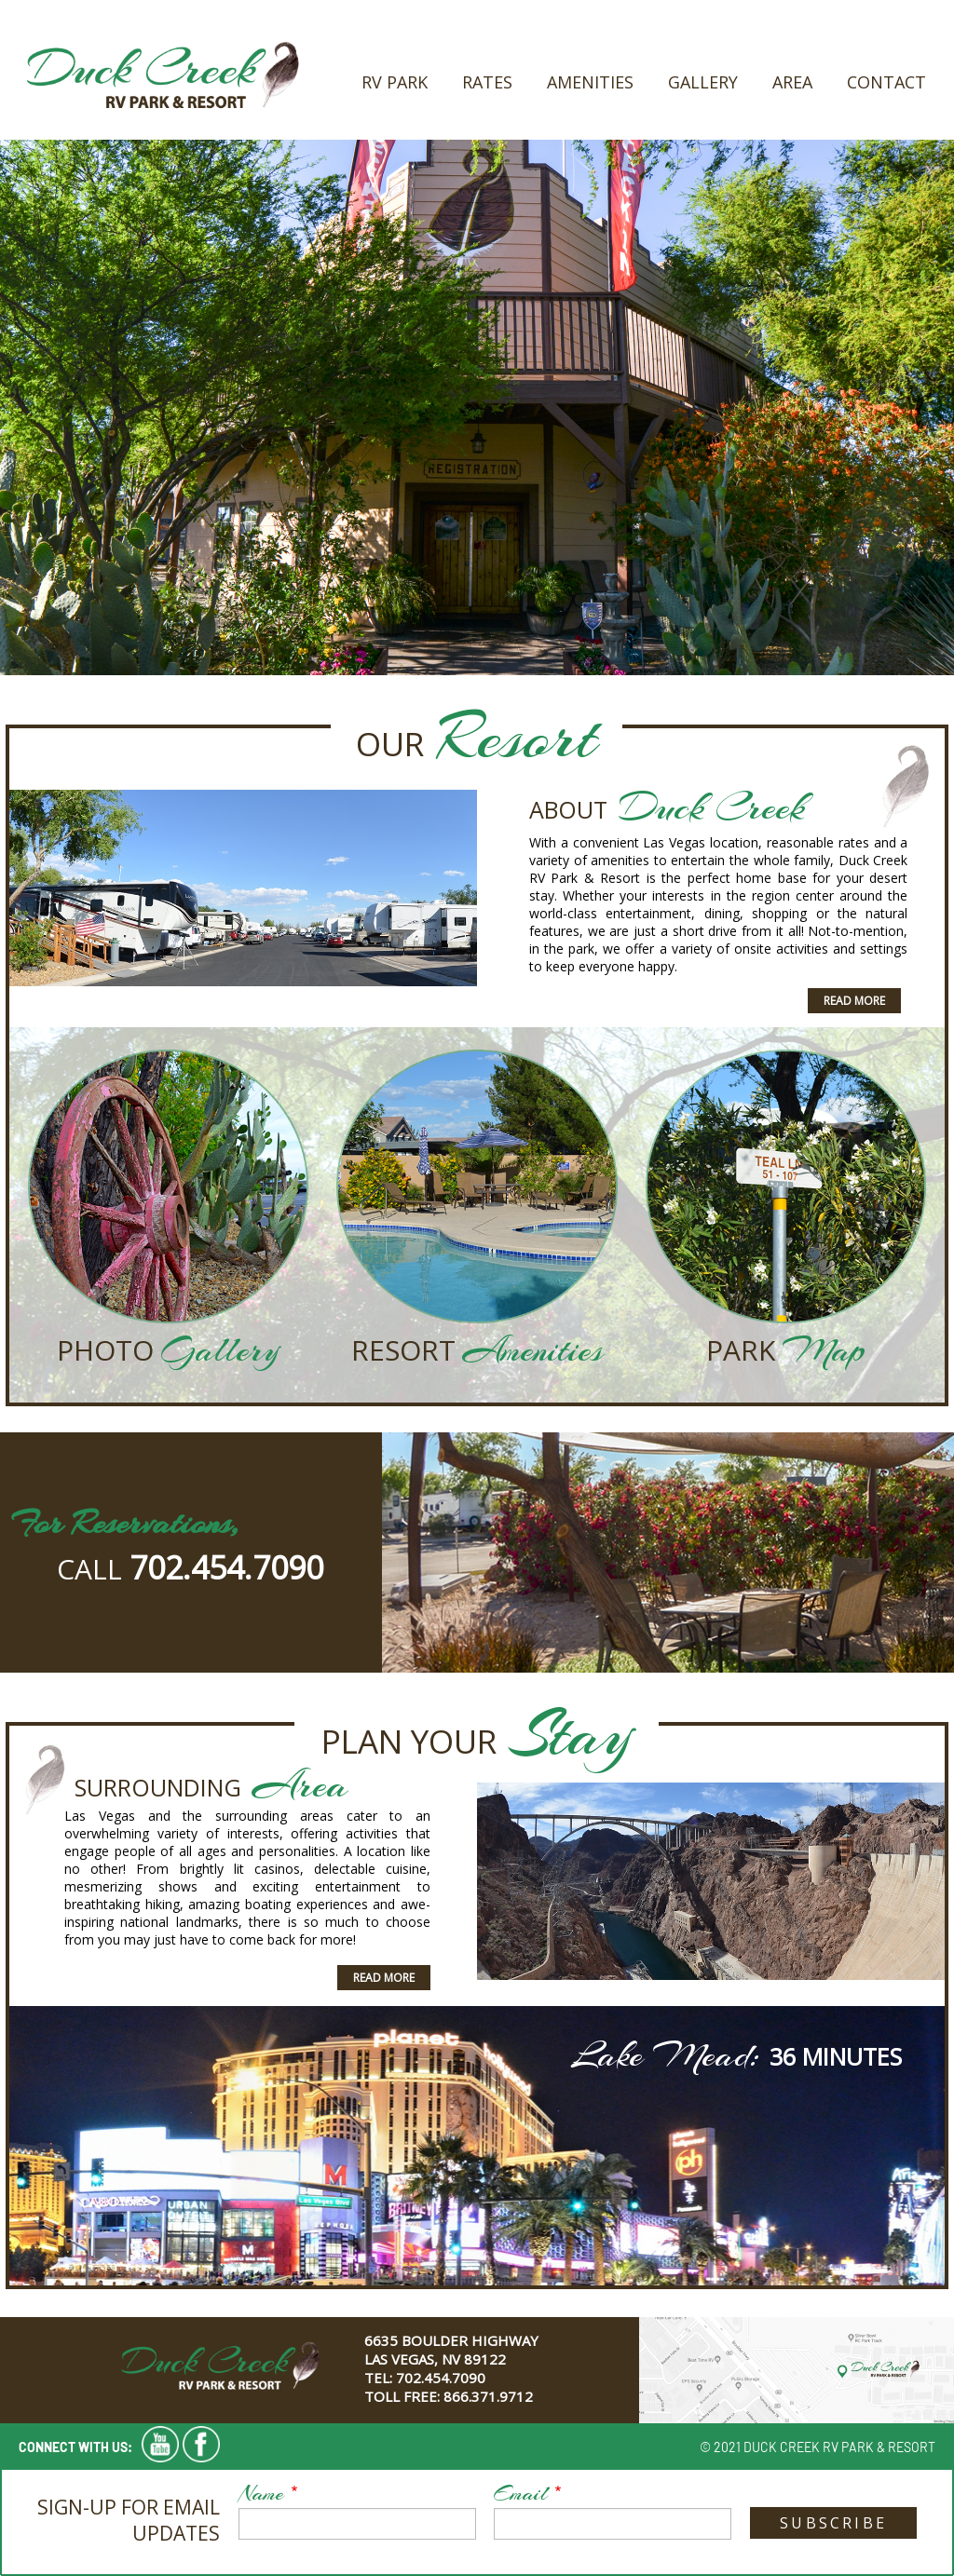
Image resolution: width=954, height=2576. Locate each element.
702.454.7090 (226, 1567)
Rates (487, 82)
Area (792, 82)
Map (824, 1350)
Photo (109, 1350)
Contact (886, 82)
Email (521, 2493)
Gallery (703, 82)
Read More (854, 1001)
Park (744, 1350)
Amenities (590, 82)
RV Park (394, 82)
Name (261, 2493)
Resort (407, 1350)
